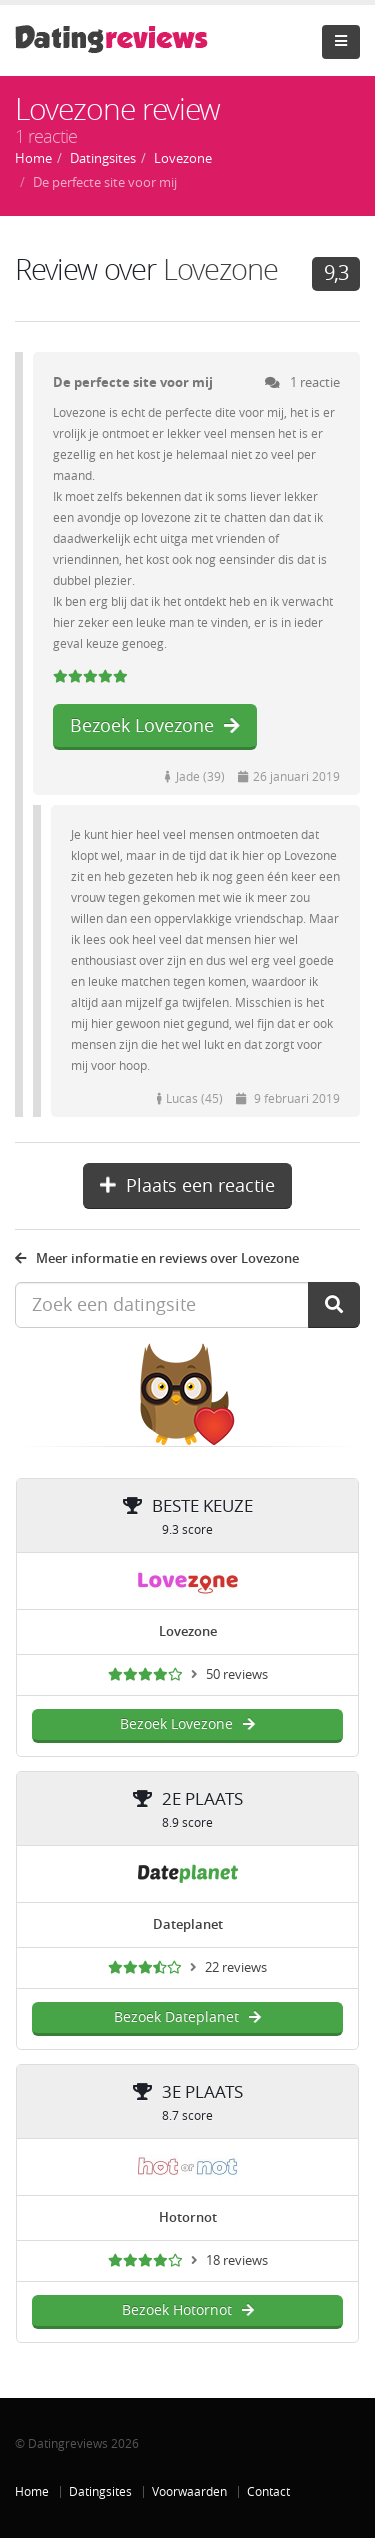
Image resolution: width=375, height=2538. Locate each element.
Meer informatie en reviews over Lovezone (157, 1258)
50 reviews (237, 1674)
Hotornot (188, 2217)
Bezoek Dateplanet (187, 2017)
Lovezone (220, 270)
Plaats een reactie (187, 1186)
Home (32, 2492)
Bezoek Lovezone (155, 726)
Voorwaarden (189, 2492)
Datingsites (100, 2492)
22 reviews (236, 1967)
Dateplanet (188, 1924)
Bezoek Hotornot (188, 2310)
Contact (268, 2492)
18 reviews (237, 2260)
